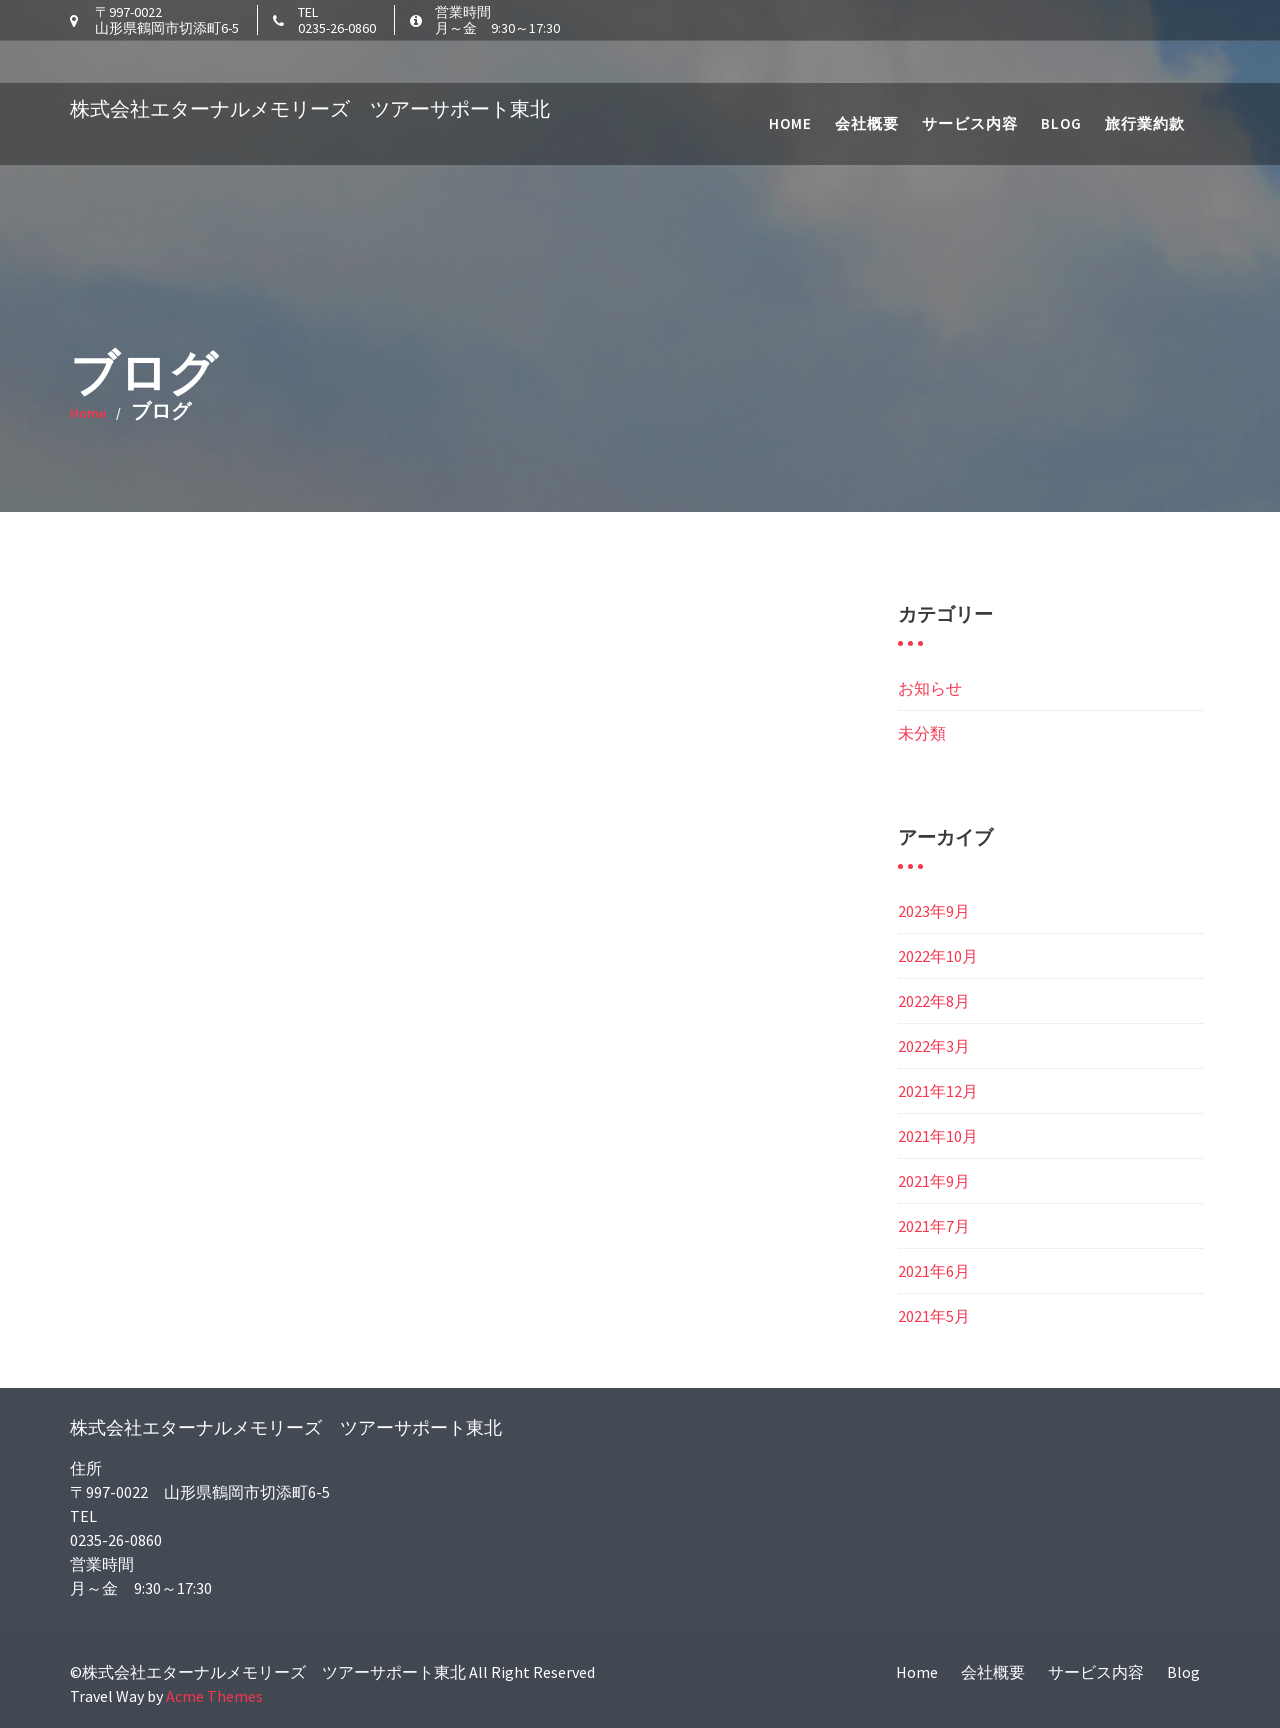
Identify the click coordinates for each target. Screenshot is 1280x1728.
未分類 (922, 733)
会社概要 (867, 80)
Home (790, 80)
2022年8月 (934, 1001)
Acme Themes (214, 1696)
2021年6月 (934, 1271)
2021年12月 (938, 1091)
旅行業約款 (1145, 80)
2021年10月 (938, 1136)
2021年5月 (934, 1316)
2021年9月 (934, 1181)
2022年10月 (938, 956)
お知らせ (930, 688)
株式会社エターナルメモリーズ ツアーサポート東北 (310, 65)
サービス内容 (970, 80)
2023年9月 (934, 911)
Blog (1061, 80)
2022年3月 (934, 1046)
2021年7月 (934, 1226)
